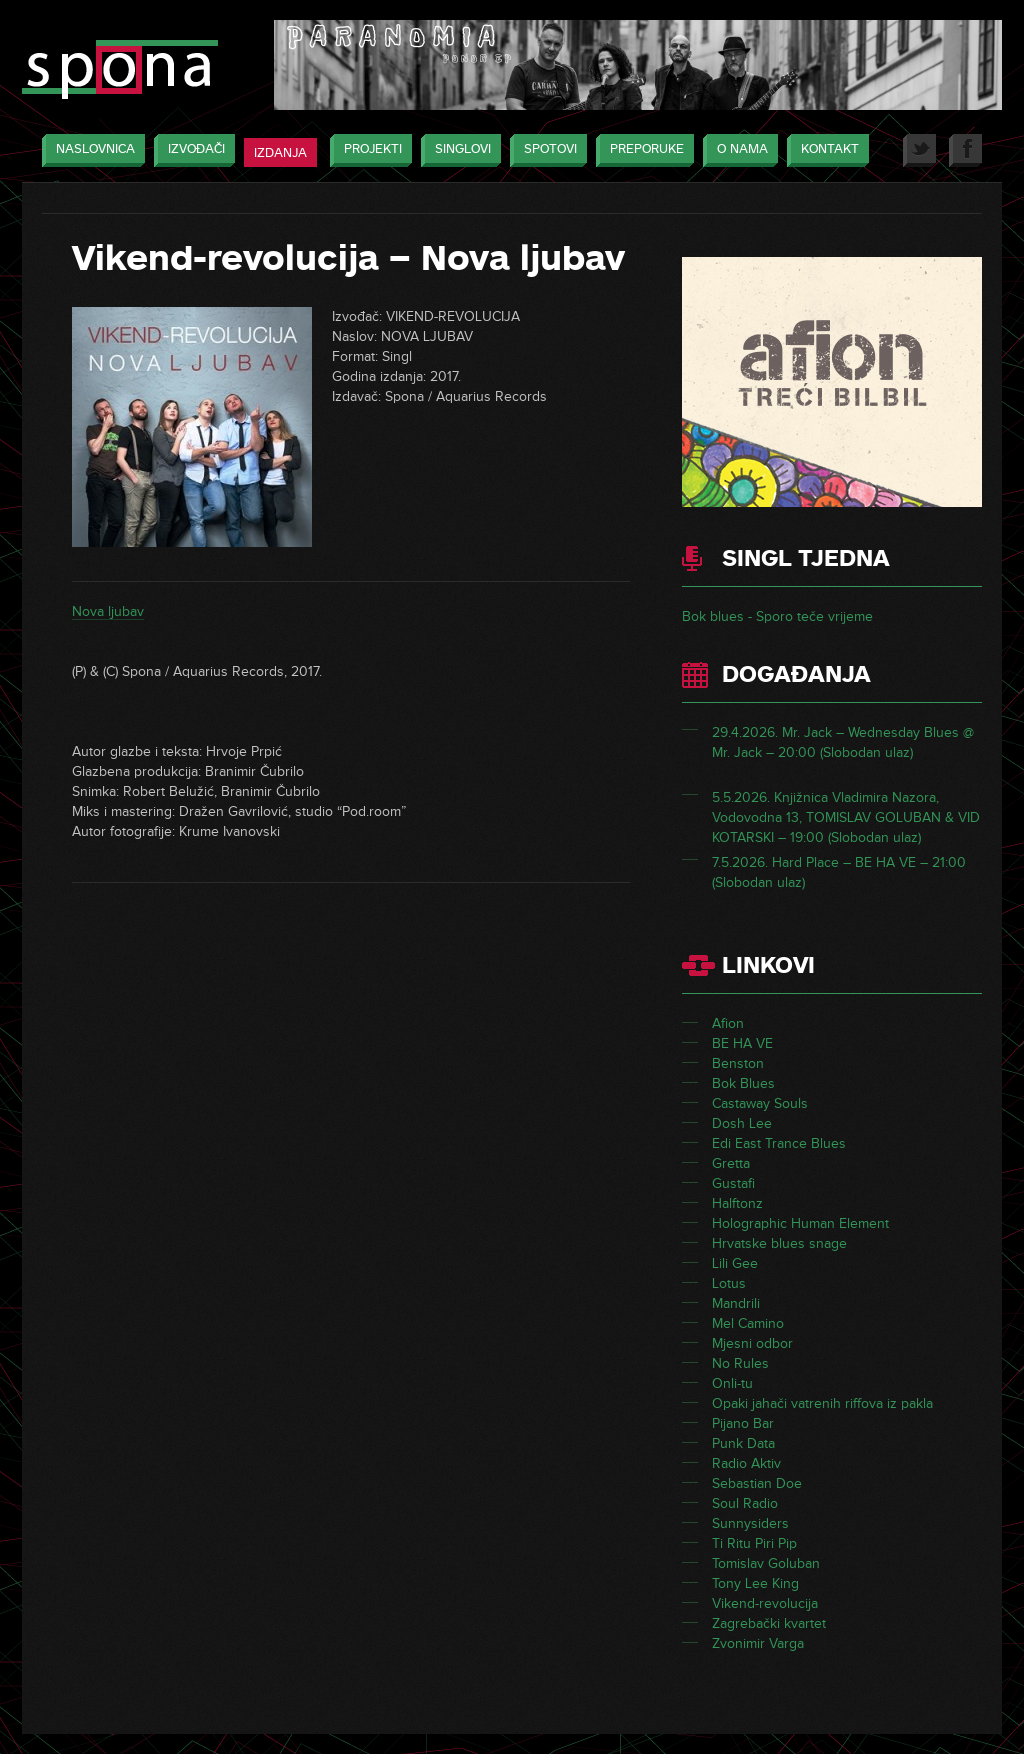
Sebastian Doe (757, 1483)
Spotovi (545, 150)
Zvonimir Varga (758, 1643)
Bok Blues (743, 1083)
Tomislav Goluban (766, 1563)
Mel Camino (748, 1323)
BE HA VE (742, 1043)
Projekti (368, 150)
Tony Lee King (755, 1583)
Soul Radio (745, 1503)
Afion (728, 1023)
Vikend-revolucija (765, 1603)
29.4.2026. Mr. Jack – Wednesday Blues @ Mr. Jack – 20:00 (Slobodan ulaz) (843, 742)
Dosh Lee (742, 1123)
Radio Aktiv (746, 1463)
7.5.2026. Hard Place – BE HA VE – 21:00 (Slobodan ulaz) (839, 872)
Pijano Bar (743, 1423)
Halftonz (737, 1203)
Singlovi (458, 150)
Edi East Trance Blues (779, 1143)
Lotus (729, 1283)
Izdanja (280, 153)
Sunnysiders (750, 1523)
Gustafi (733, 1183)
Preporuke (642, 150)
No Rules (740, 1363)
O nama (737, 150)
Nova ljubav (108, 611)
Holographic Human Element (800, 1223)
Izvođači (191, 150)
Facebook (965, 150)
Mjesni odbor (752, 1343)
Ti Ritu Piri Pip (754, 1543)
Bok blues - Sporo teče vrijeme (777, 616)
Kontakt (825, 150)
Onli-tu (732, 1383)
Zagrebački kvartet (769, 1623)
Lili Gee (735, 1263)
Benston (738, 1063)
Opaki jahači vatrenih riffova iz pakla (822, 1403)
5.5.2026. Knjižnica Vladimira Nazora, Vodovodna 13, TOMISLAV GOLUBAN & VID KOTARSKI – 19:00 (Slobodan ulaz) (846, 817)
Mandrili (736, 1303)
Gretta (731, 1163)
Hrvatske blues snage (779, 1243)
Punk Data (743, 1443)
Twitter (919, 150)
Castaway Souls (760, 1103)
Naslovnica (90, 150)
